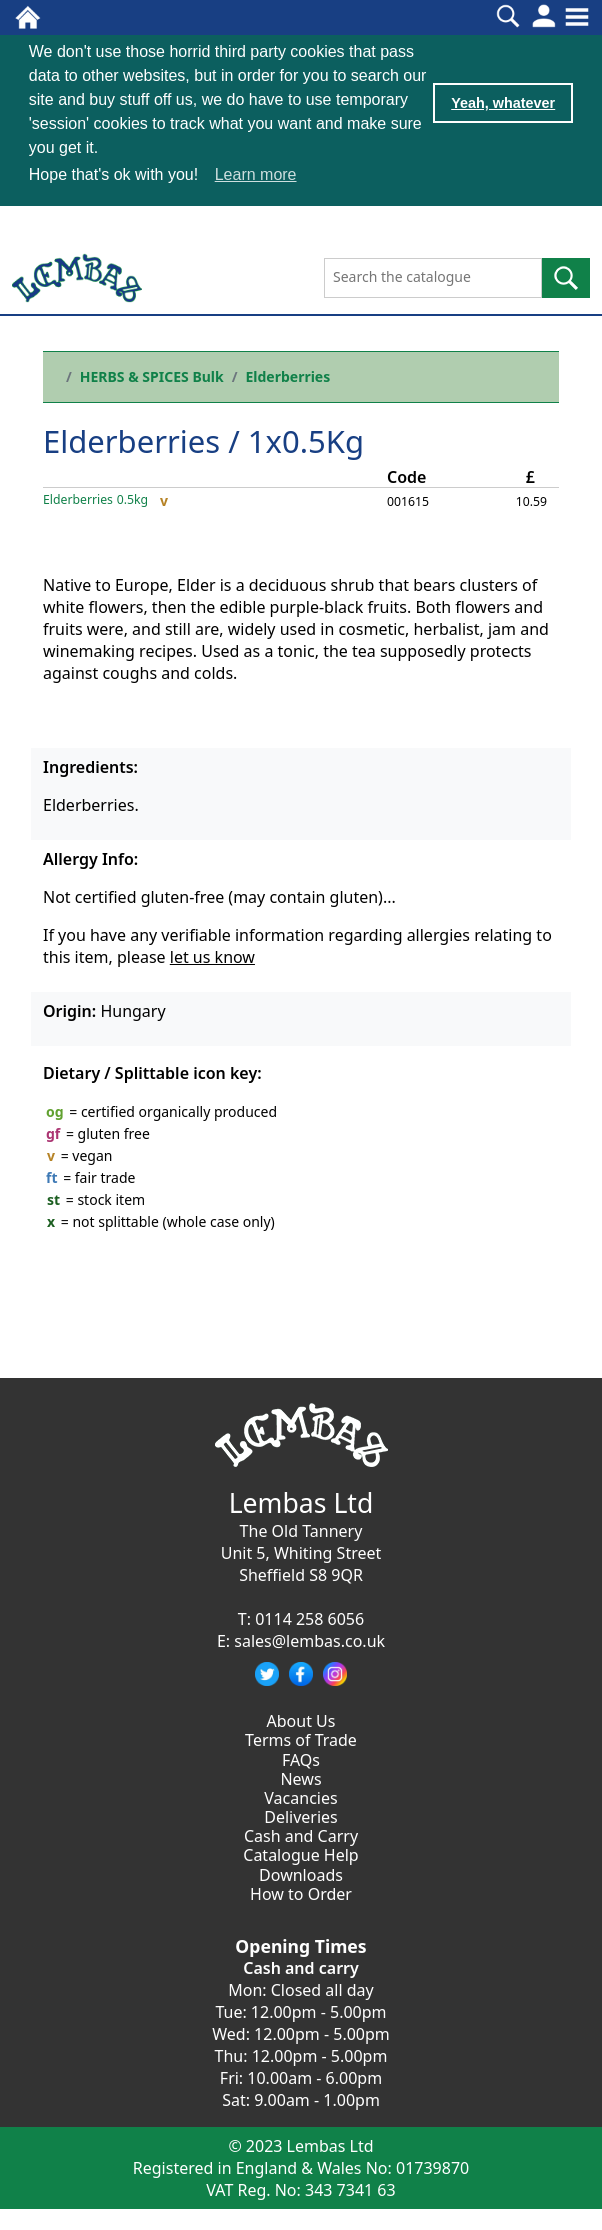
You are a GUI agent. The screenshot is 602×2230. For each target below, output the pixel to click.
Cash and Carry (301, 1836)
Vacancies (300, 1798)
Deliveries (301, 1817)
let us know (212, 957)
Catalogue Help (300, 1855)
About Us (301, 1721)
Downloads (301, 1875)
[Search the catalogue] (433, 278)
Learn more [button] (256, 174)
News (300, 1779)
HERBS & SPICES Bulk (152, 376)
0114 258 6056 (309, 1619)
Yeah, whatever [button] (503, 103)
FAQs (301, 1760)
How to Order (301, 1894)
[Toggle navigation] (577, 17)
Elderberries (287, 376)
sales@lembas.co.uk (309, 1641)
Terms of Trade (301, 1740)
